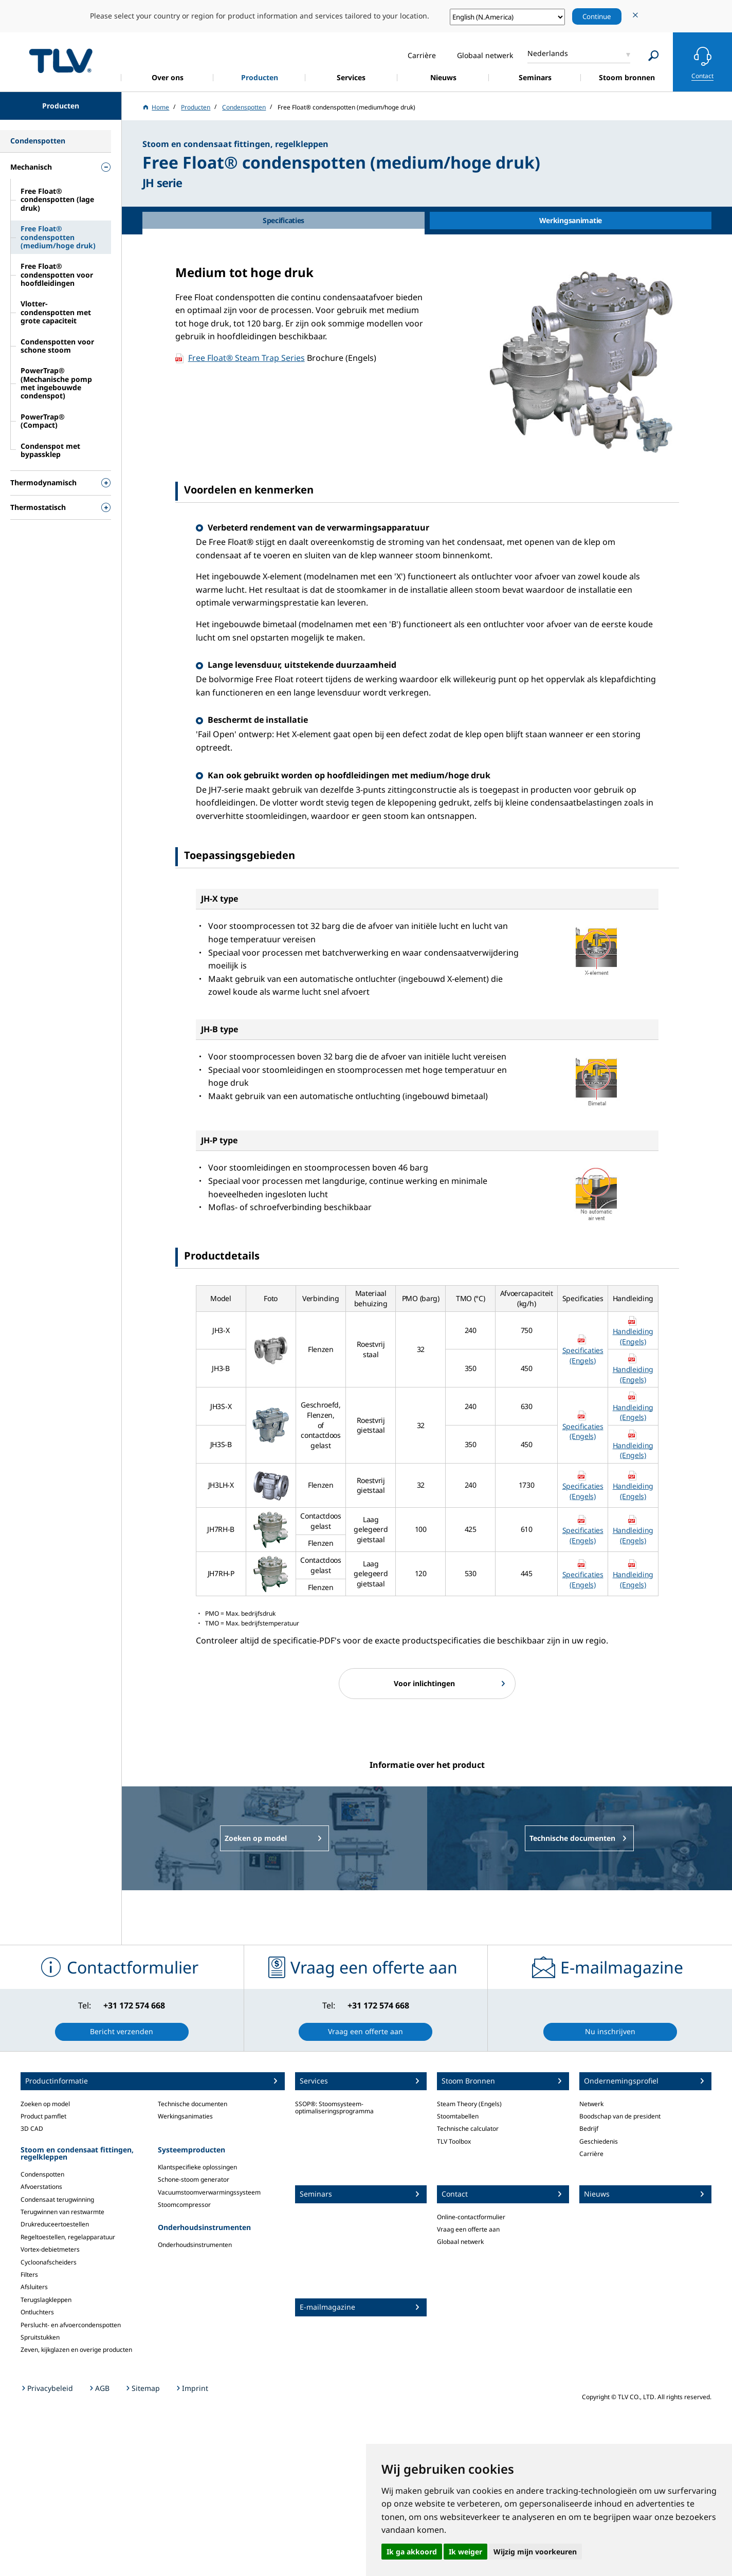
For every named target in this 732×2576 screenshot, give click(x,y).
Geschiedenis (598, 2141)
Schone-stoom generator (193, 2179)
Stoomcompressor (184, 2204)
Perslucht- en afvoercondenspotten (71, 2325)
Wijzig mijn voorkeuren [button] (535, 2551)
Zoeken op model (45, 2103)
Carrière (591, 2153)
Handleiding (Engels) (633, 1336)
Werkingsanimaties (185, 2116)
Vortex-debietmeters (50, 2249)
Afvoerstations (41, 2186)
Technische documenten (192, 2103)
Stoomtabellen (458, 2116)
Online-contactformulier (471, 2217)
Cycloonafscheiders (49, 2262)
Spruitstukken (40, 2337)
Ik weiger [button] (465, 2551)
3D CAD (32, 2128)
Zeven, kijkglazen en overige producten (76, 2349)
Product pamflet (43, 2116)
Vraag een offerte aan (468, 2229)
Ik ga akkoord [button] (412, 2551)
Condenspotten (42, 2174)
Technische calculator (468, 2128)
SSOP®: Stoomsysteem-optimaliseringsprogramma (334, 2107)
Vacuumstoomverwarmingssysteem (209, 2192)
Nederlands (547, 53)
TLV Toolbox (454, 2141)
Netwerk (591, 2103)
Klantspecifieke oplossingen (197, 2167)
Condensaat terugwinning (57, 2199)
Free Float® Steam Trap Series (246, 357)
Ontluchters (37, 2312)
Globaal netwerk (460, 2241)
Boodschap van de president (620, 2116)
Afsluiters (34, 2286)
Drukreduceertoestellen (55, 2224)
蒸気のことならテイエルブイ (61, 60)
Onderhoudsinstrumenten (195, 2244)
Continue (596, 16)
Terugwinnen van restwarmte (62, 2211)
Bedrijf (588, 2128)
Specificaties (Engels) (582, 1355)
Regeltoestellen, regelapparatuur (68, 2237)
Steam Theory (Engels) (469, 2103)
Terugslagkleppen (46, 2299)
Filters (29, 2274)
